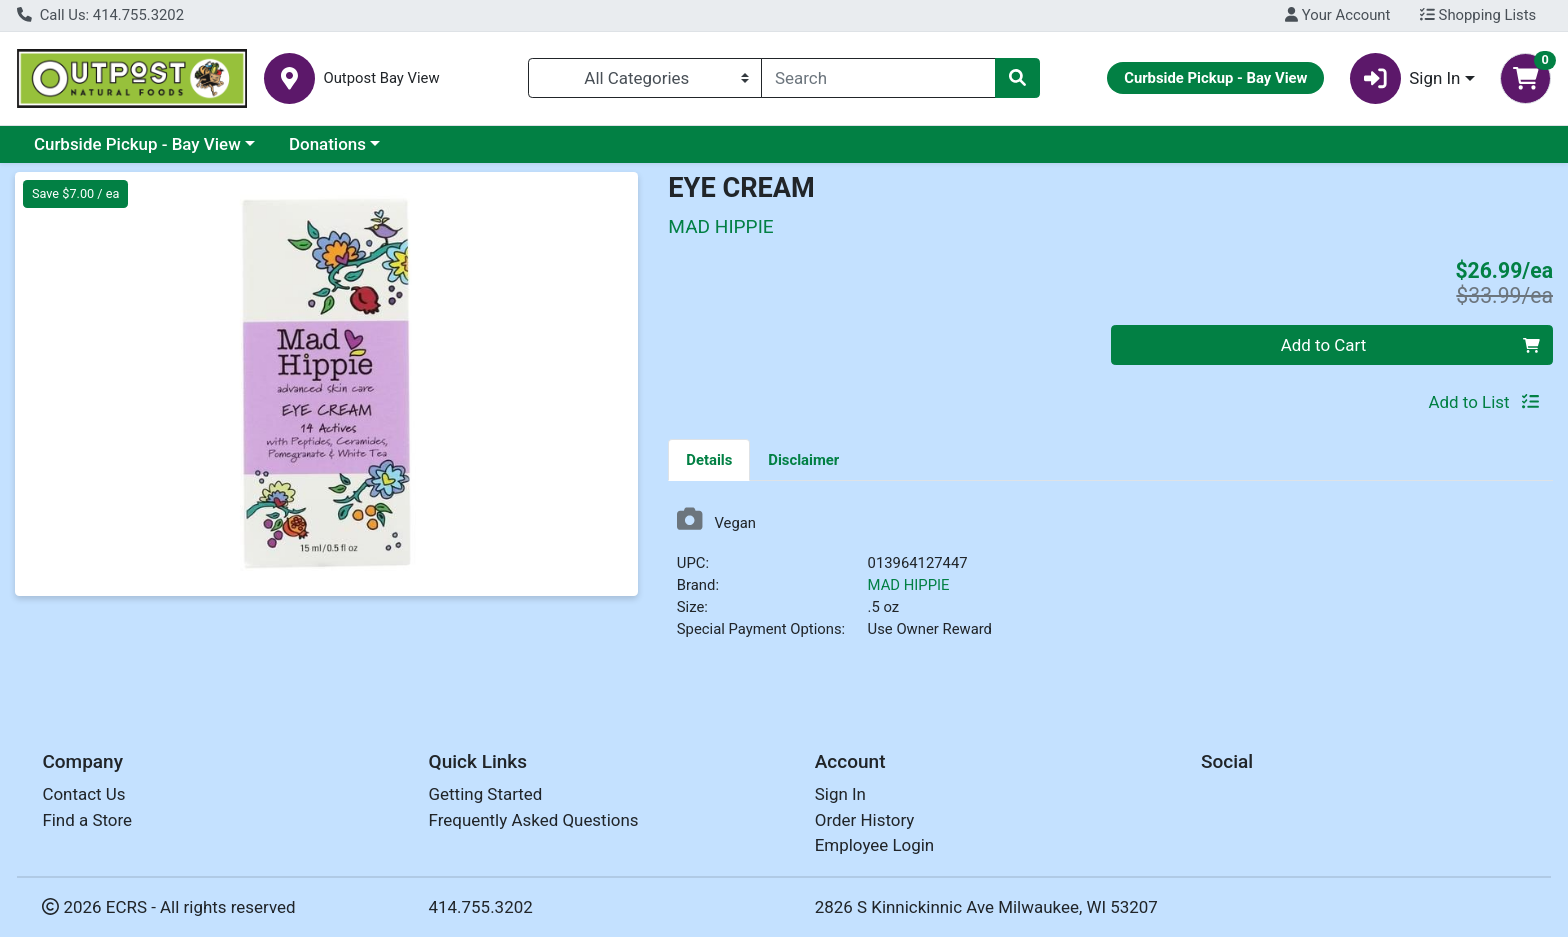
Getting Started (486, 794)
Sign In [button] (1405, 78)
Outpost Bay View (381, 78)
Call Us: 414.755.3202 (100, 15)
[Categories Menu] (645, 78)
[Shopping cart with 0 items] (1525, 78)
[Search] (878, 78)
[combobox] (878, 78)
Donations (327, 144)
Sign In (840, 794)
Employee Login (874, 845)
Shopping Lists (1478, 15)
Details (709, 460)
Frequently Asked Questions (534, 820)
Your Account (1337, 15)
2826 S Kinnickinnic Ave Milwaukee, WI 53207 (986, 907)
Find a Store (87, 820)
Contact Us (83, 794)
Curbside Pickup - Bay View (137, 144)
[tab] (709, 459)
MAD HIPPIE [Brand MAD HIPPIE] (909, 585)
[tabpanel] (1110, 581)
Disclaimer (803, 460)
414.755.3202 (481, 907)
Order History (865, 820)
